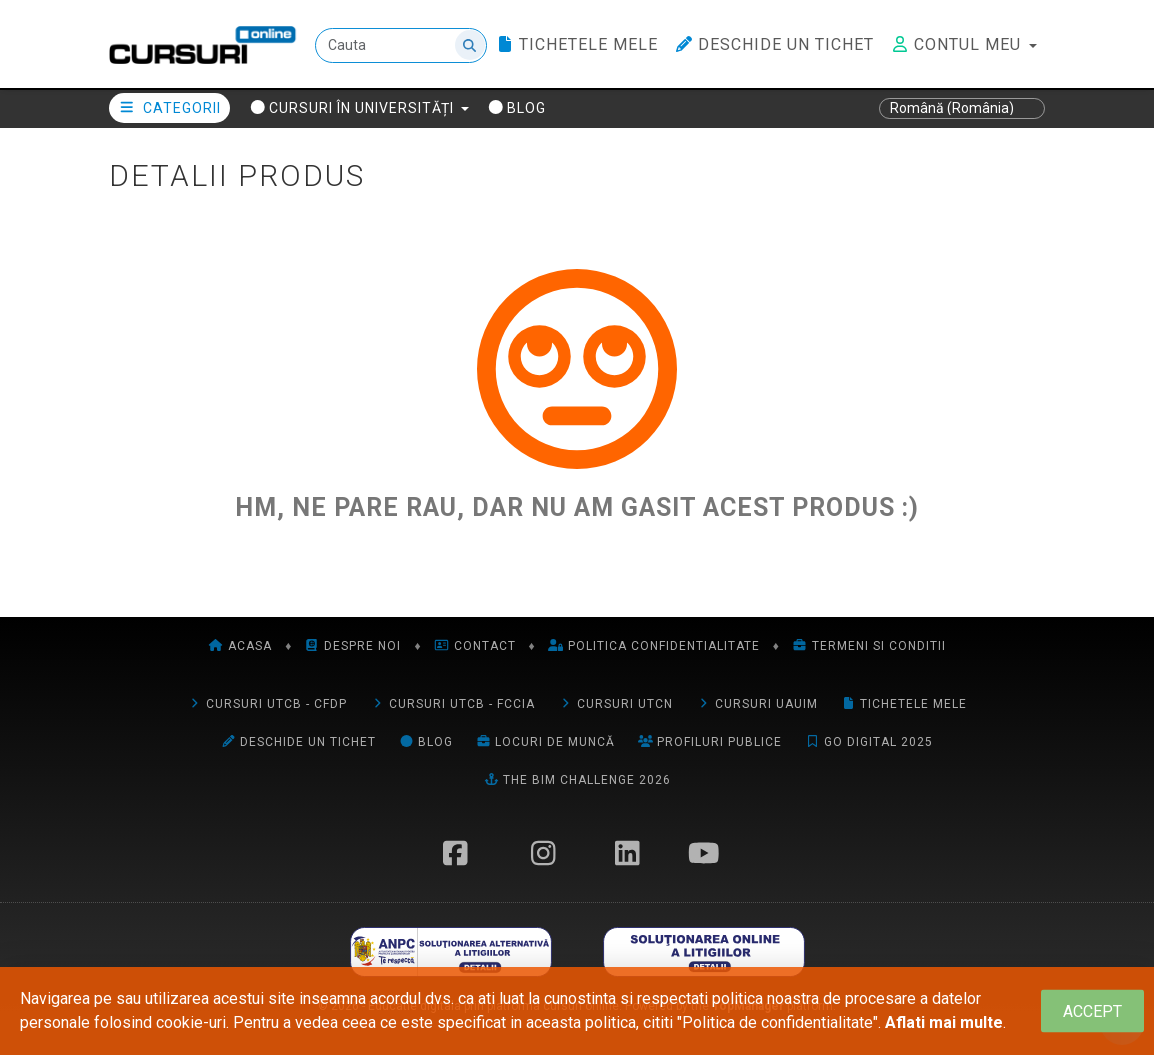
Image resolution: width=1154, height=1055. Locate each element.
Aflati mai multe (944, 1022)
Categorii (169, 108)
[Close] (1092, 1011)
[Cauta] (401, 45)
